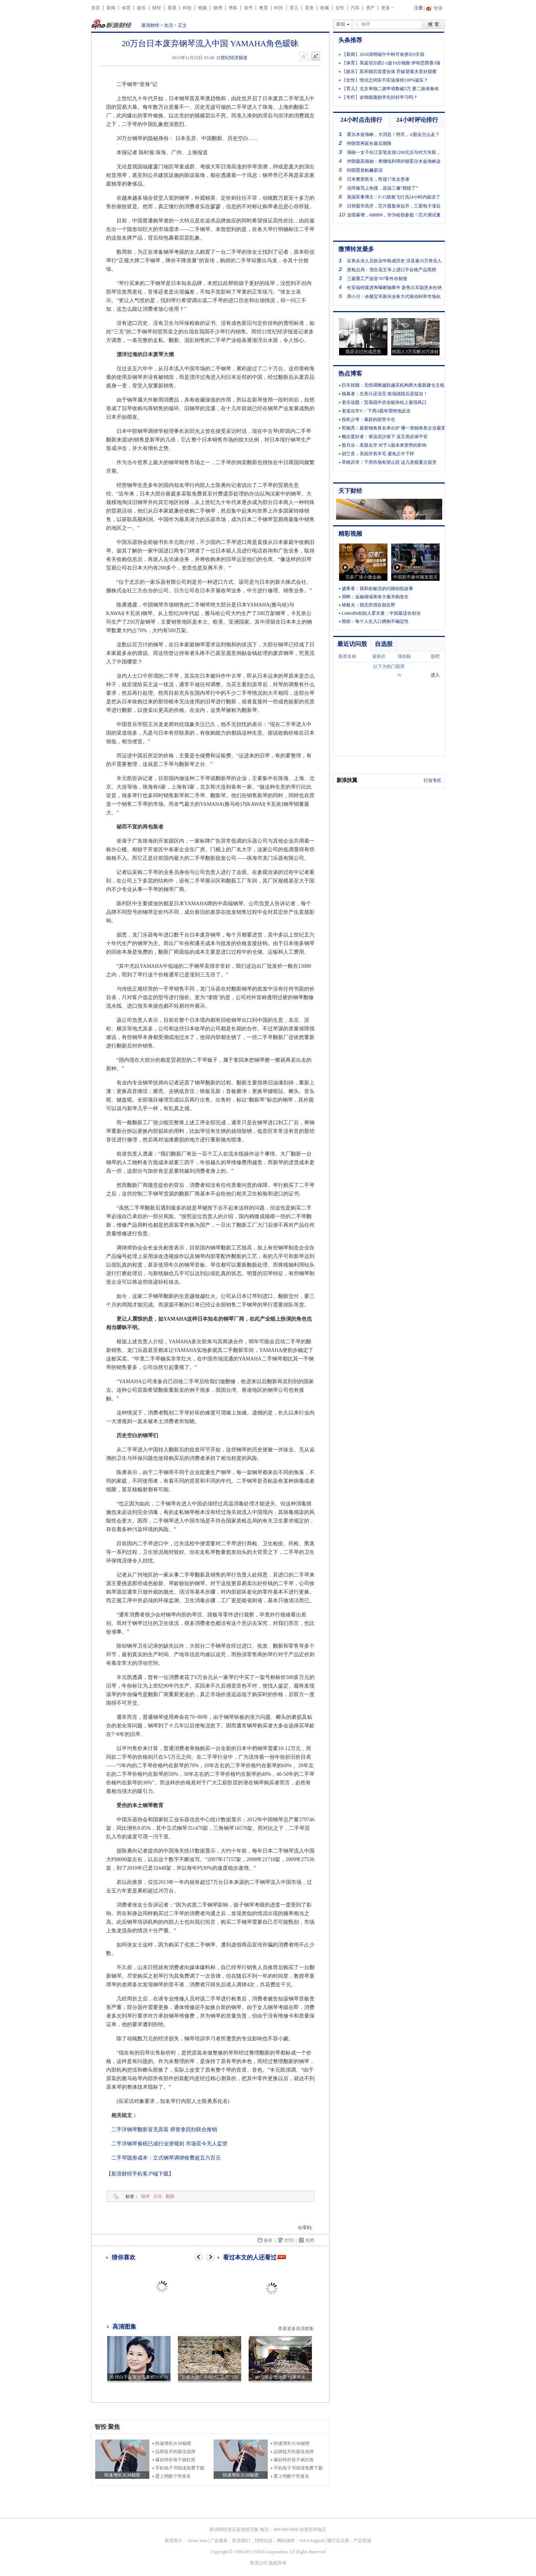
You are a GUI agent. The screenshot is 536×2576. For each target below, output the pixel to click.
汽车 (355, 7)
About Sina (197, 2540)
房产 (370, 7)
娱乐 (141, 7)
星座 (309, 7)
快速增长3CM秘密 (173, 2443)
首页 (95, 7)
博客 (233, 7)
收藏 (324, 7)
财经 (156, 7)
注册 (418, 7)
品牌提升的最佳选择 (175, 2451)
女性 (339, 7)
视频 (202, 7)
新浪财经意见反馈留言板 (234, 2529)
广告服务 (219, 2540)
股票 (172, 7)
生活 (168, 25)
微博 (217, 7)
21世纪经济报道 (232, 57)
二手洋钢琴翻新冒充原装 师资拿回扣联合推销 (163, 2129)
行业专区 (432, 780)
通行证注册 (338, 2540)
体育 (126, 7)
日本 (157, 2196)
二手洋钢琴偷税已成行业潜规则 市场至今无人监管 (169, 2143)
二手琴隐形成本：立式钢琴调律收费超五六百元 (166, 2158)
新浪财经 (150, 25)
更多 (385, 7)
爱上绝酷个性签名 (173, 2476)
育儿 (294, 7)
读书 (248, 7)
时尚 (278, 7)
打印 (289, 2240)
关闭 (309, 2240)
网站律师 (286, 2540)
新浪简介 (173, 2540)
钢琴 (145, 2196)
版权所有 (278, 2563)
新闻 (110, 7)
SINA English (311, 2540)
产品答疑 (362, 2540)
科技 (187, 7)
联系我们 (241, 2540)
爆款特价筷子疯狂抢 (175, 2459)
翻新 (170, 2196)
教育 (263, 7)
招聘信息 (263, 2540)
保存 (268, 2240)
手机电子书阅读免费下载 (179, 2468)
